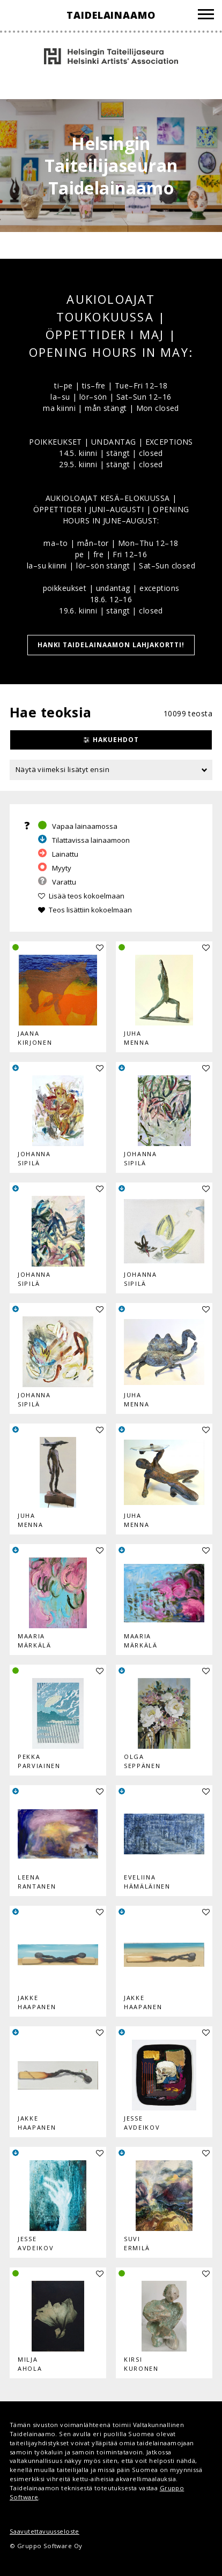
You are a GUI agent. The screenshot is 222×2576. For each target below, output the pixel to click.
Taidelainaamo (111, 15)
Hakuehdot (116, 739)
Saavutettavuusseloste (44, 2531)
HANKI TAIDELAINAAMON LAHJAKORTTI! (111, 644)
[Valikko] (206, 16)
